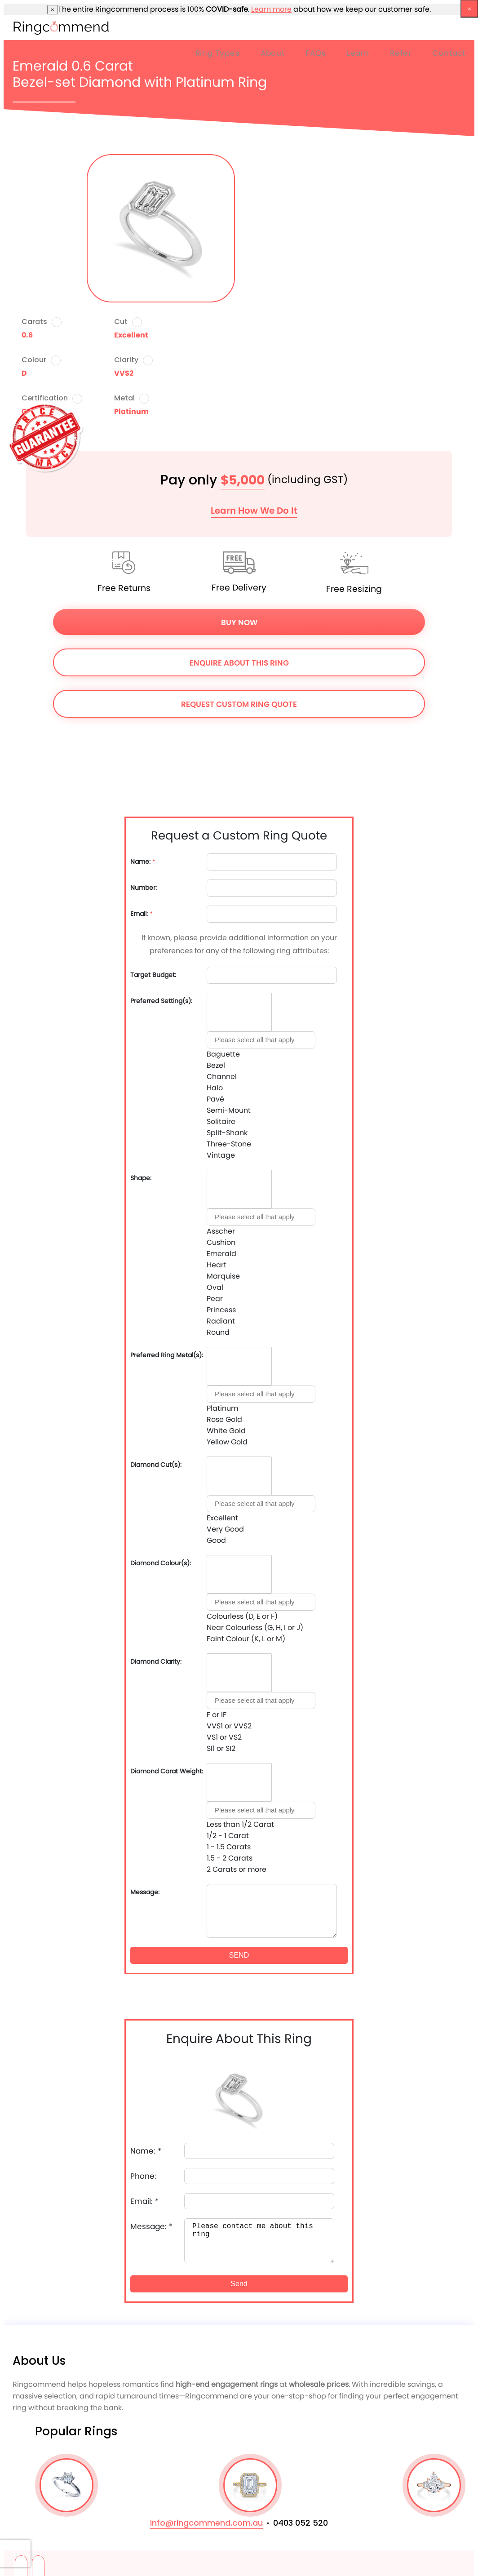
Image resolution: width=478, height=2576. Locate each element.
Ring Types (217, 53)
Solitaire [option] (221, 1121)
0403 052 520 (300, 2522)
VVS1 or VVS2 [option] (229, 1726)
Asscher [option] (221, 1231)
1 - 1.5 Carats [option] (229, 1847)
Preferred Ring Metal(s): (166, 1355)
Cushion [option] (221, 1242)
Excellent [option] (222, 1518)
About (273, 53)
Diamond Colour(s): (160, 1563)
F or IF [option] (216, 1715)
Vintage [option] (221, 1155)
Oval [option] (215, 1287)
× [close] (52, 9)
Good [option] (216, 1540)
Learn (358, 53)
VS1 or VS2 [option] (224, 1737)
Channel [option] (222, 1076)
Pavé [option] (215, 1099)
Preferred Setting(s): (161, 1001)
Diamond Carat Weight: (166, 1771)
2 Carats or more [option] (236, 1869)
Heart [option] (216, 1265)
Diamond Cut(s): (155, 1465)
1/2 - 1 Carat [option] (228, 1835)
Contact (448, 53)
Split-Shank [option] (227, 1133)
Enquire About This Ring (239, 662)
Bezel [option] (216, 1065)
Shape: (140, 1178)
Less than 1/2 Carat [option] (240, 1824)
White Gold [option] (226, 1431)
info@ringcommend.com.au (206, 2522)
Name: (142, 861)
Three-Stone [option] (229, 1144)
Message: (144, 1892)
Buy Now (239, 622)
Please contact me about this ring (259, 2240)
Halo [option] (215, 1088)
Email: (141, 914)
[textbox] (261, 1039)
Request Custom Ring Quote (239, 704)
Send (238, 2283)
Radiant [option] (221, 1321)
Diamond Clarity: (155, 1661)
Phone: (143, 2176)
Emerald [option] (221, 1253)
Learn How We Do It (254, 510)
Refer (401, 53)
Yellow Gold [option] (227, 1442)
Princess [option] (221, 1310)
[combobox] (261, 1077)
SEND (239, 1955)
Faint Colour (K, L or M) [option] (246, 1639)
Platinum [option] (222, 1408)
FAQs (315, 53)
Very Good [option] (225, 1529)
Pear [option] (215, 1298)
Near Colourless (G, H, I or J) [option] (255, 1627)
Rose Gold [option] (224, 1419)
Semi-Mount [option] (229, 1110)
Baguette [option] (223, 1054)
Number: (143, 888)
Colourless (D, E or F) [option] (242, 1616)
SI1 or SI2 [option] (221, 1748)
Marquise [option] (223, 1276)
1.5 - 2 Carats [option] (229, 1858)
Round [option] (218, 1332)
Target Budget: (153, 975)
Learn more (271, 9)
